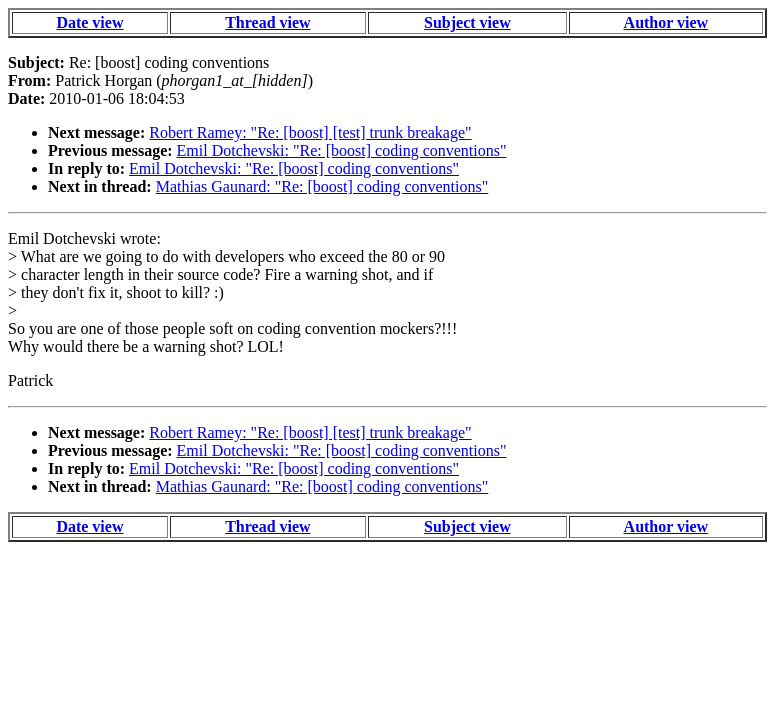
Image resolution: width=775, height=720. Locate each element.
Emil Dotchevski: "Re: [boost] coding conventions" (342, 150)
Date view (89, 22)
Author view (666, 22)
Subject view (467, 22)
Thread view (267, 22)
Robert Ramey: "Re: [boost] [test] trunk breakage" (310, 132)
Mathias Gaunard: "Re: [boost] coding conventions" (322, 186)
